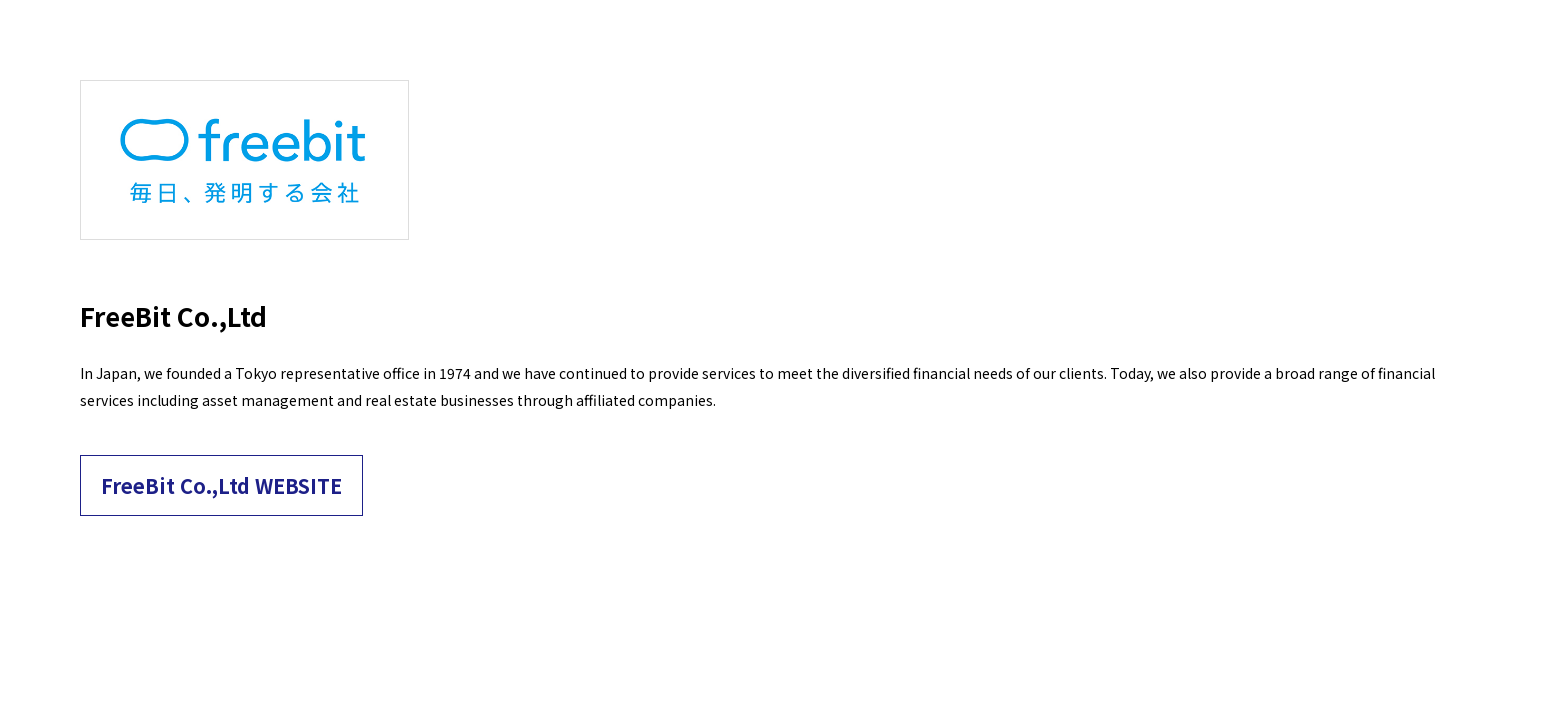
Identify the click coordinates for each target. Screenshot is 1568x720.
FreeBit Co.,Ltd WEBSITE (221, 485)
